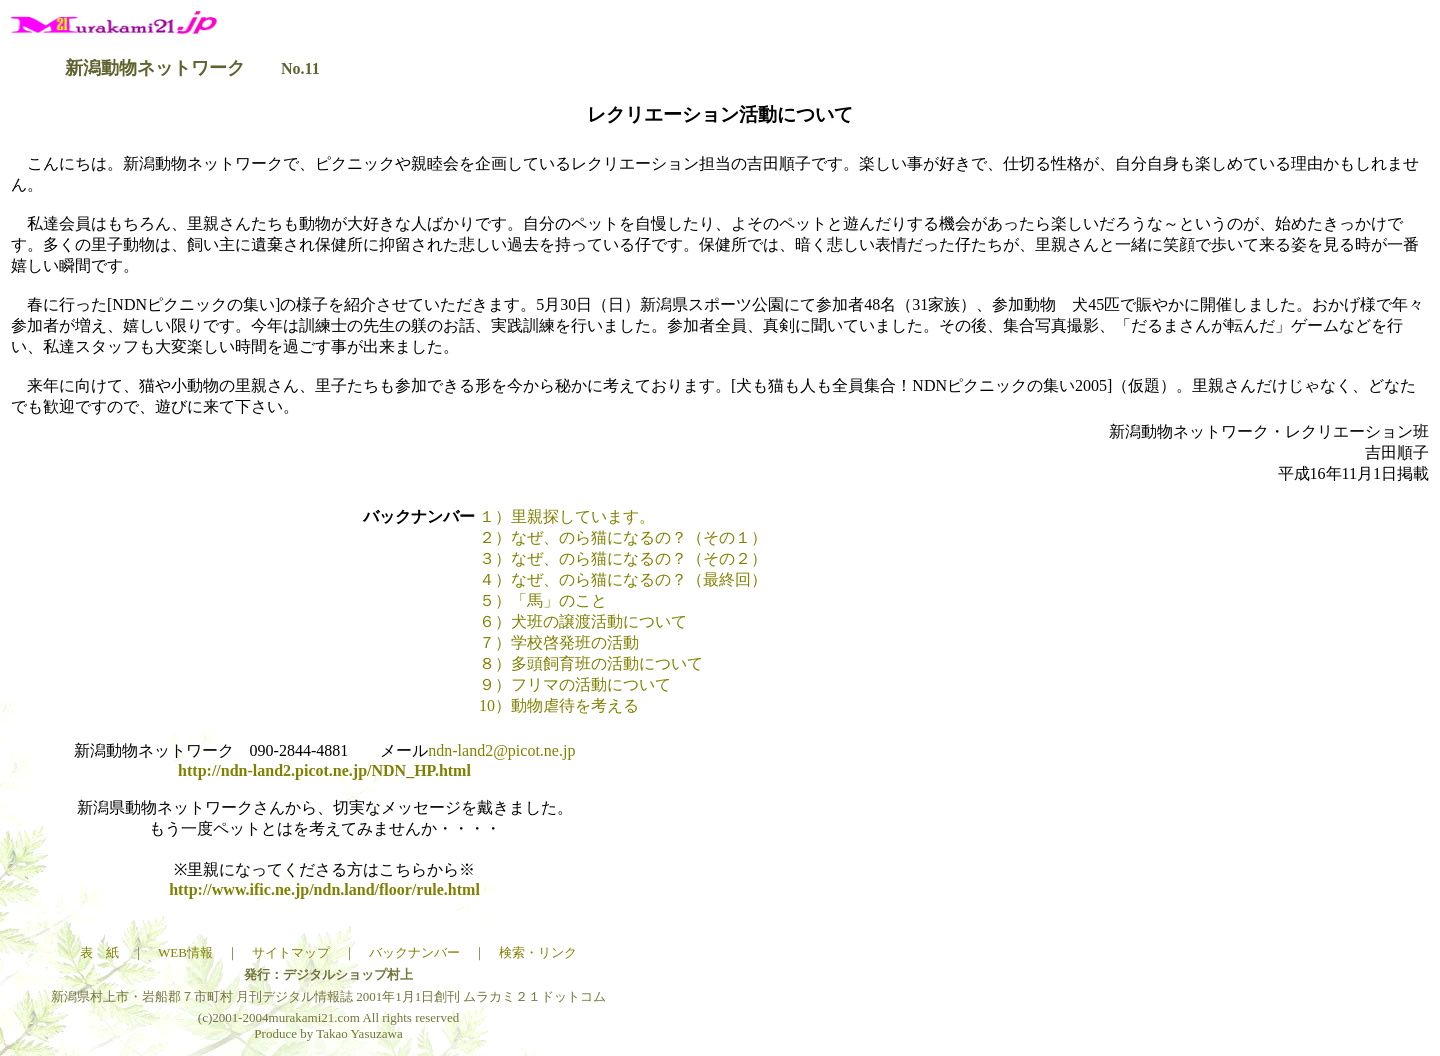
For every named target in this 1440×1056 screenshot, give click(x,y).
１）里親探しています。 (567, 516)
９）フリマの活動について (575, 684)
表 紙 (99, 952)
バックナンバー (414, 952)
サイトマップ (291, 952)
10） (559, 705)
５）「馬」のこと (543, 600)
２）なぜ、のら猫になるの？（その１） (623, 537)
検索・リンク (538, 952)
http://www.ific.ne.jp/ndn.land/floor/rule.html (324, 889)
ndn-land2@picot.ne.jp (501, 750)
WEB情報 (185, 952)
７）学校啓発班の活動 (559, 642)
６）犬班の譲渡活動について (583, 621)
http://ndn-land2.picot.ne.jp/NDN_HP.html (324, 770)
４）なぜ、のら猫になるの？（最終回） (623, 579)
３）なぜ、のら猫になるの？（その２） (623, 558)
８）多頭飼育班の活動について (591, 663)
